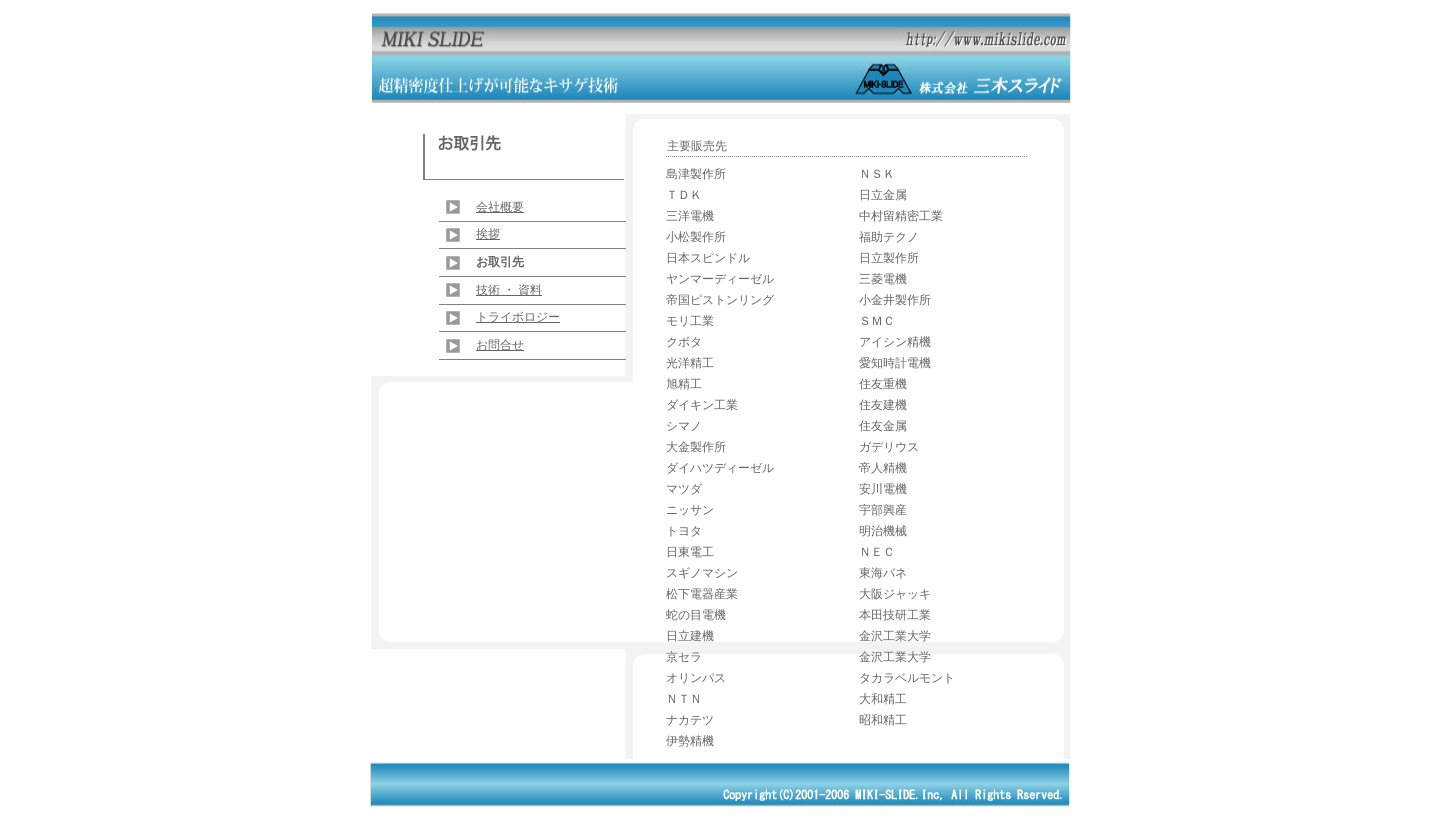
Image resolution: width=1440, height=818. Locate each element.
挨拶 (488, 234)
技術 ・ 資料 (509, 290)
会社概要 (500, 207)
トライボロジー (518, 317)
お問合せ (500, 345)
